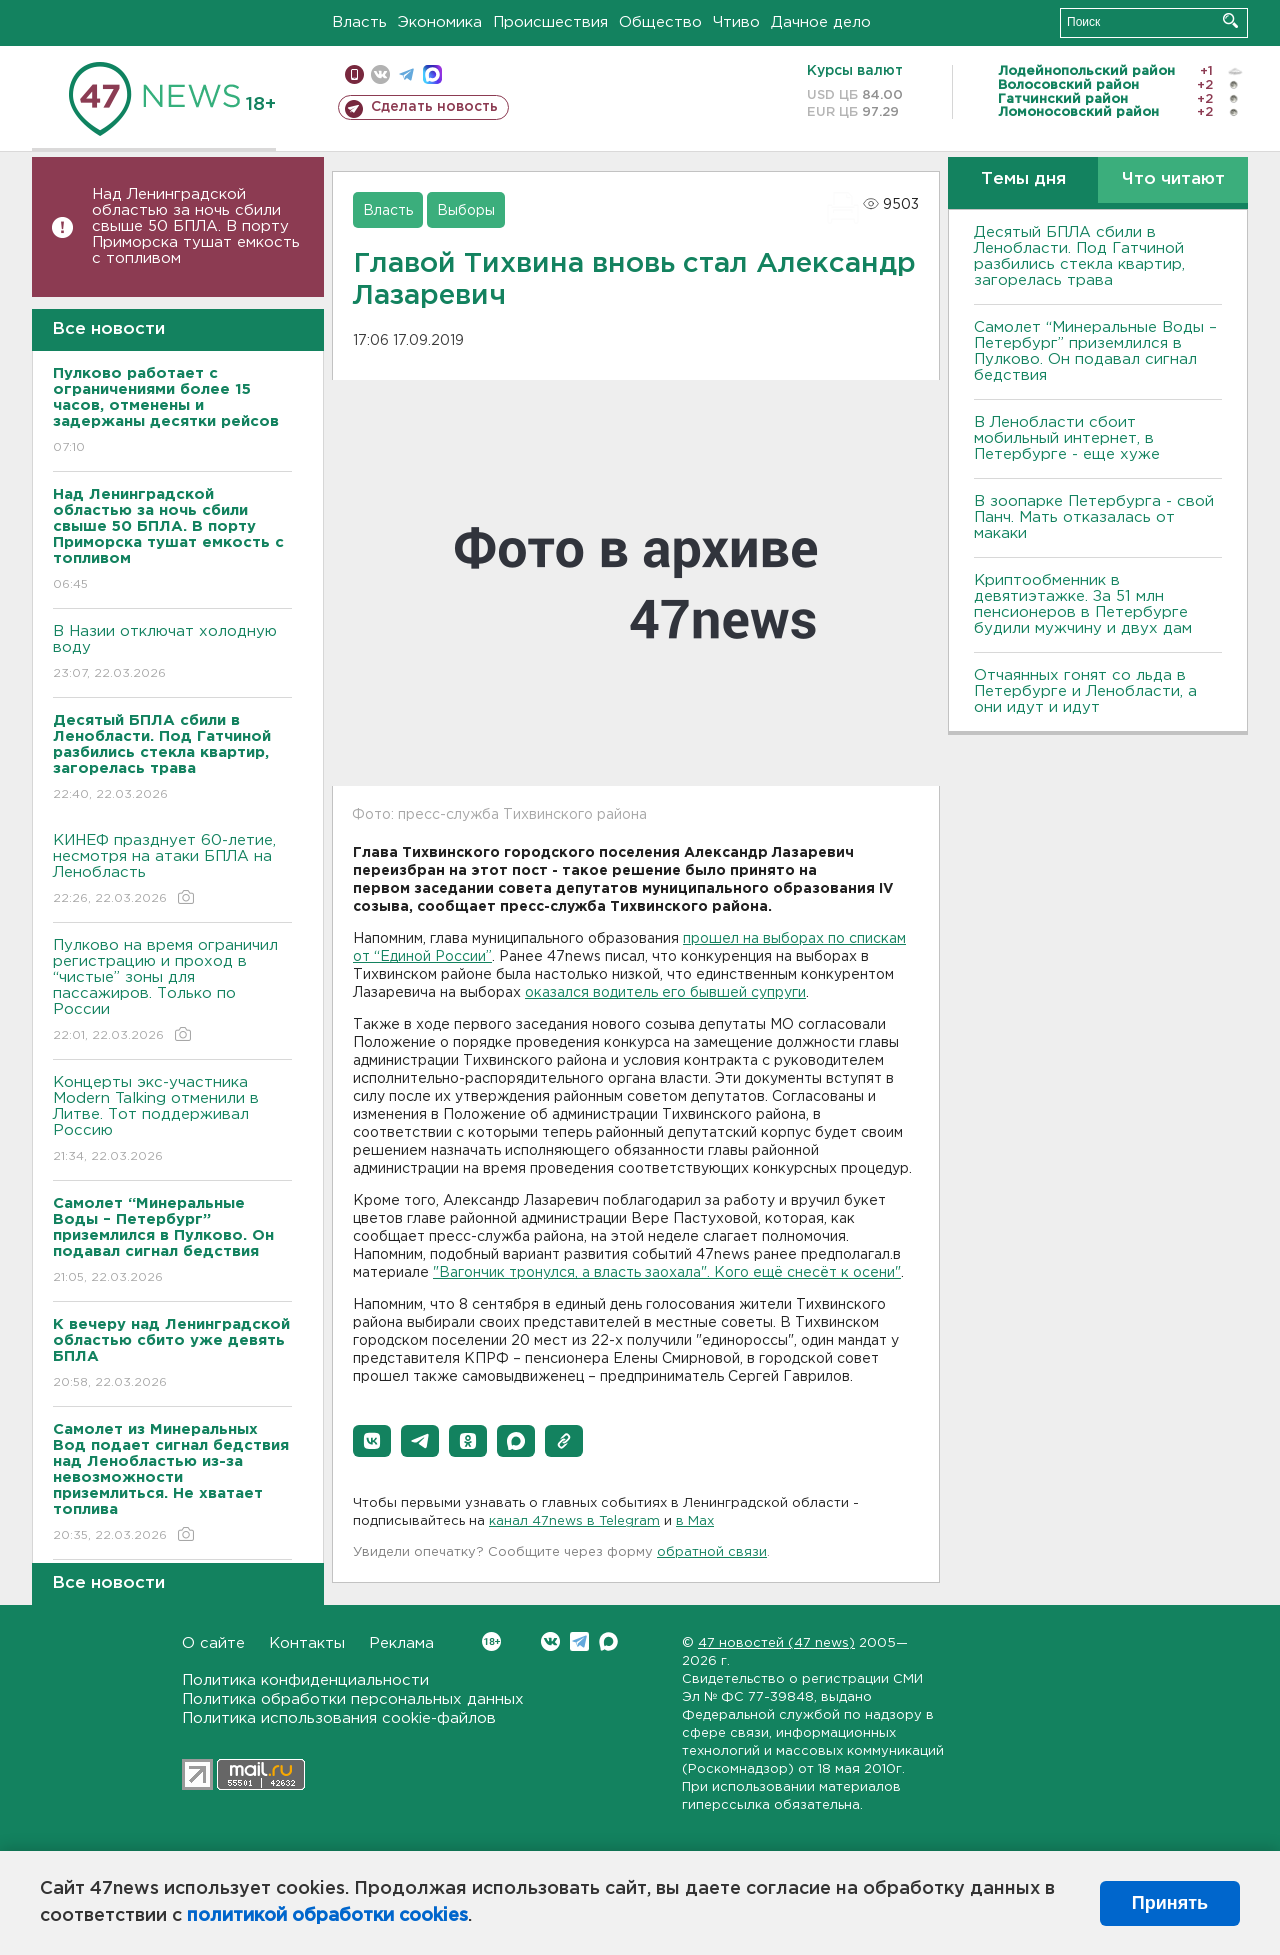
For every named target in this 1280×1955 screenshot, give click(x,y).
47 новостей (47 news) (776, 1643)
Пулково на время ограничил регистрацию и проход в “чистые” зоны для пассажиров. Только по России (172, 991)
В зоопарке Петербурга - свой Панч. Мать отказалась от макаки (1094, 517)
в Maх (695, 1521)
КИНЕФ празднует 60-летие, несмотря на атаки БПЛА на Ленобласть (172, 870)
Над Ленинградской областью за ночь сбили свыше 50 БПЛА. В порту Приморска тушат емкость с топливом (196, 226)
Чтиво (736, 22)
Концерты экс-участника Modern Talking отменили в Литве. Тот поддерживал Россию (172, 1120)
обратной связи (712, 1552)
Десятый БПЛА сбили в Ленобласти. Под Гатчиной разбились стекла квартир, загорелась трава (1079, 256)
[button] (372, 1441)
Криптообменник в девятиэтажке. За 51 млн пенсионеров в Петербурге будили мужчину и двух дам (1083, 604)
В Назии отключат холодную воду (172, 653)
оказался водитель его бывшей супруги (665, 993)
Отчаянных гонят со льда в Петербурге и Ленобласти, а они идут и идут (1085, 691)
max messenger (432, 74)
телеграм (406, 74)
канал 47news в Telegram (574, 1521)
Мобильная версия (354, 74)
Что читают (1173, 179)
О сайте (213, 1643)
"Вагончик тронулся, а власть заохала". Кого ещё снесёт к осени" (667, 1273)
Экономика (440, 22)
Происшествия (550, 22)
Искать (1230, 20)
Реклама (401, 1643)
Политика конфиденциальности (305, 1680)
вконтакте (380, 74)
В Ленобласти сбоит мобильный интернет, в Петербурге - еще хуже (1067, 438)
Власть (359, 22)
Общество (660, 22)
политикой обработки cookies (327, 1916)
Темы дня (1023, 179)
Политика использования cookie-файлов (339, 1718)
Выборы (466, 211)
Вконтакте (491, 1641)
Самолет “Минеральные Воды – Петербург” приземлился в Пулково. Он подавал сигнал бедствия (1095, 351)
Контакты (307, 1643)
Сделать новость (434, 107)
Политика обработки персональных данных (353, 1699)
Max (608, 1641)
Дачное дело (821, 22)
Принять (1170, 1903)
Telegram (579, 1641)
